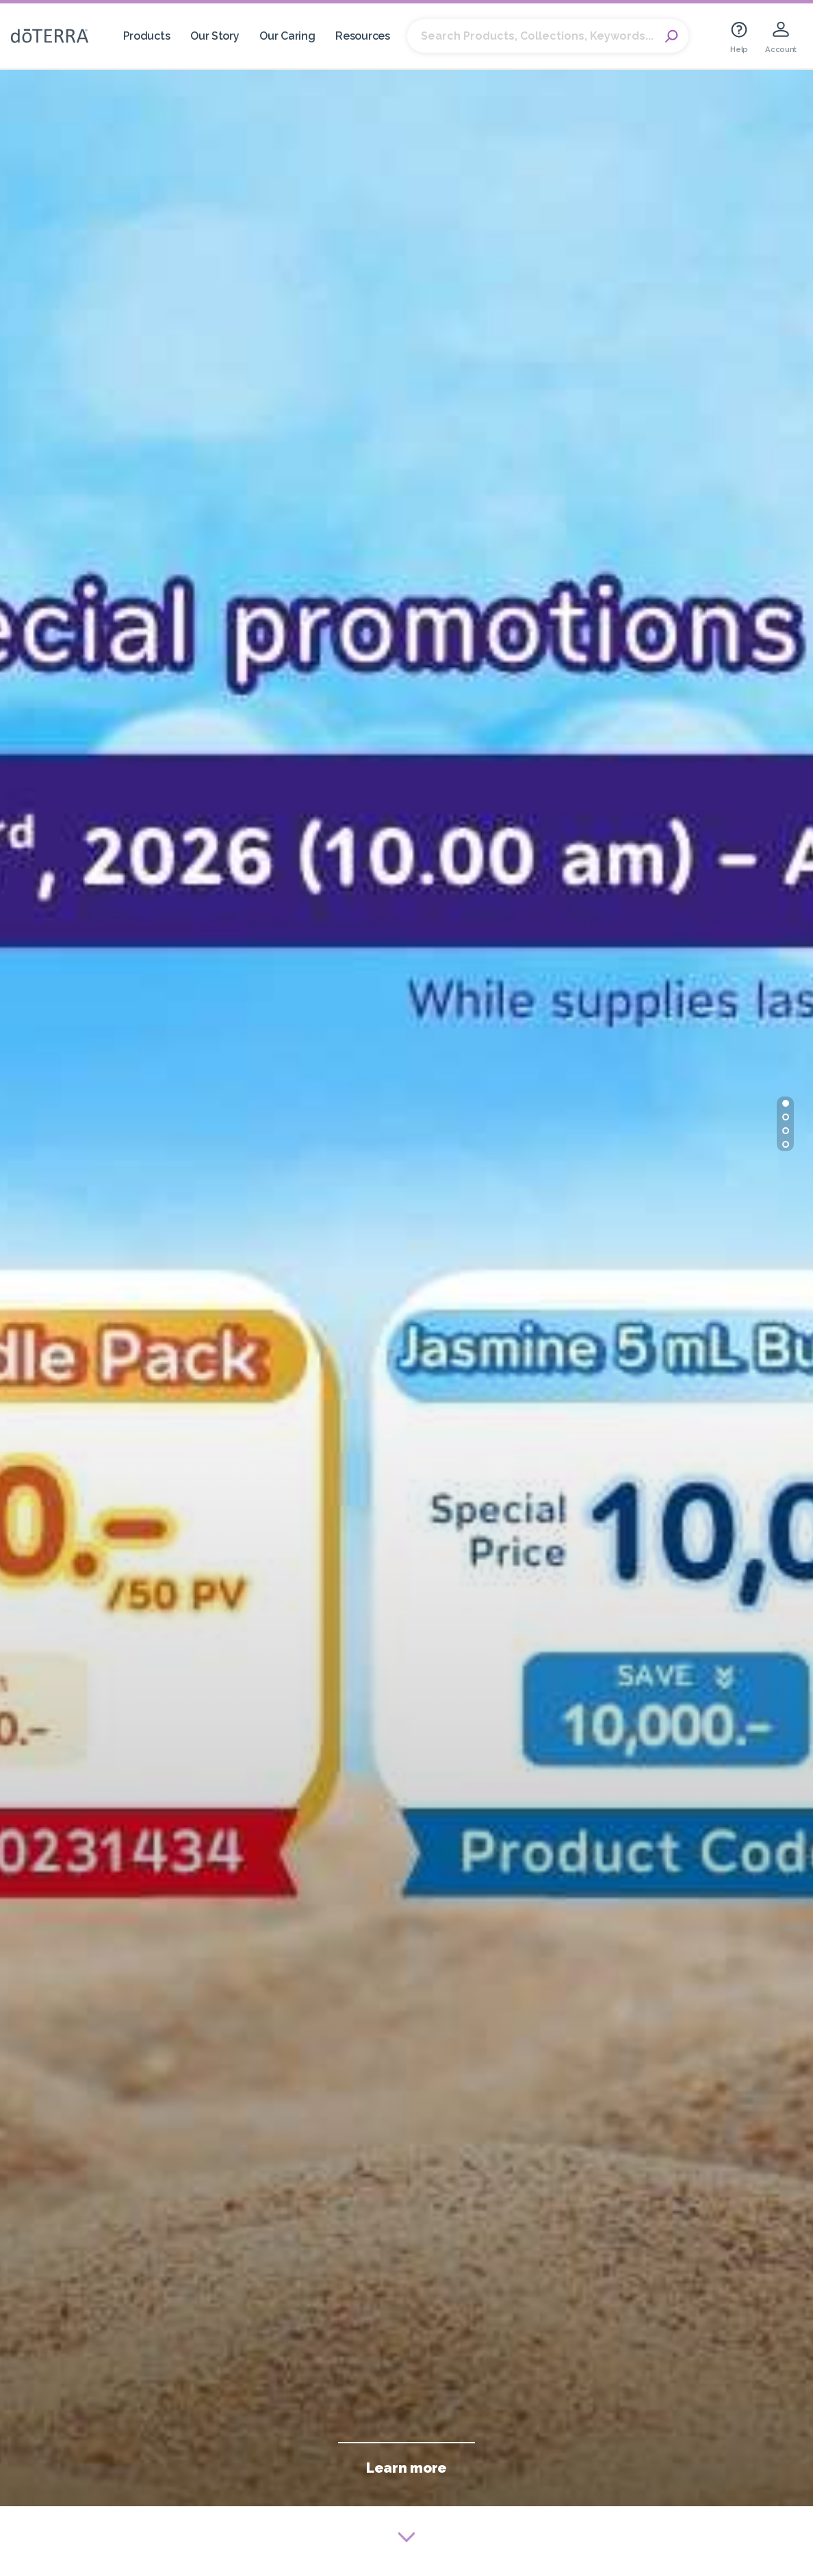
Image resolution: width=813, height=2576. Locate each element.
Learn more (406, 2468)
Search (671, 36)
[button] (785, 1103)
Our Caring (287, 35)
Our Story (214, 35)
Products (146, 35)
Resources (362, 35)
